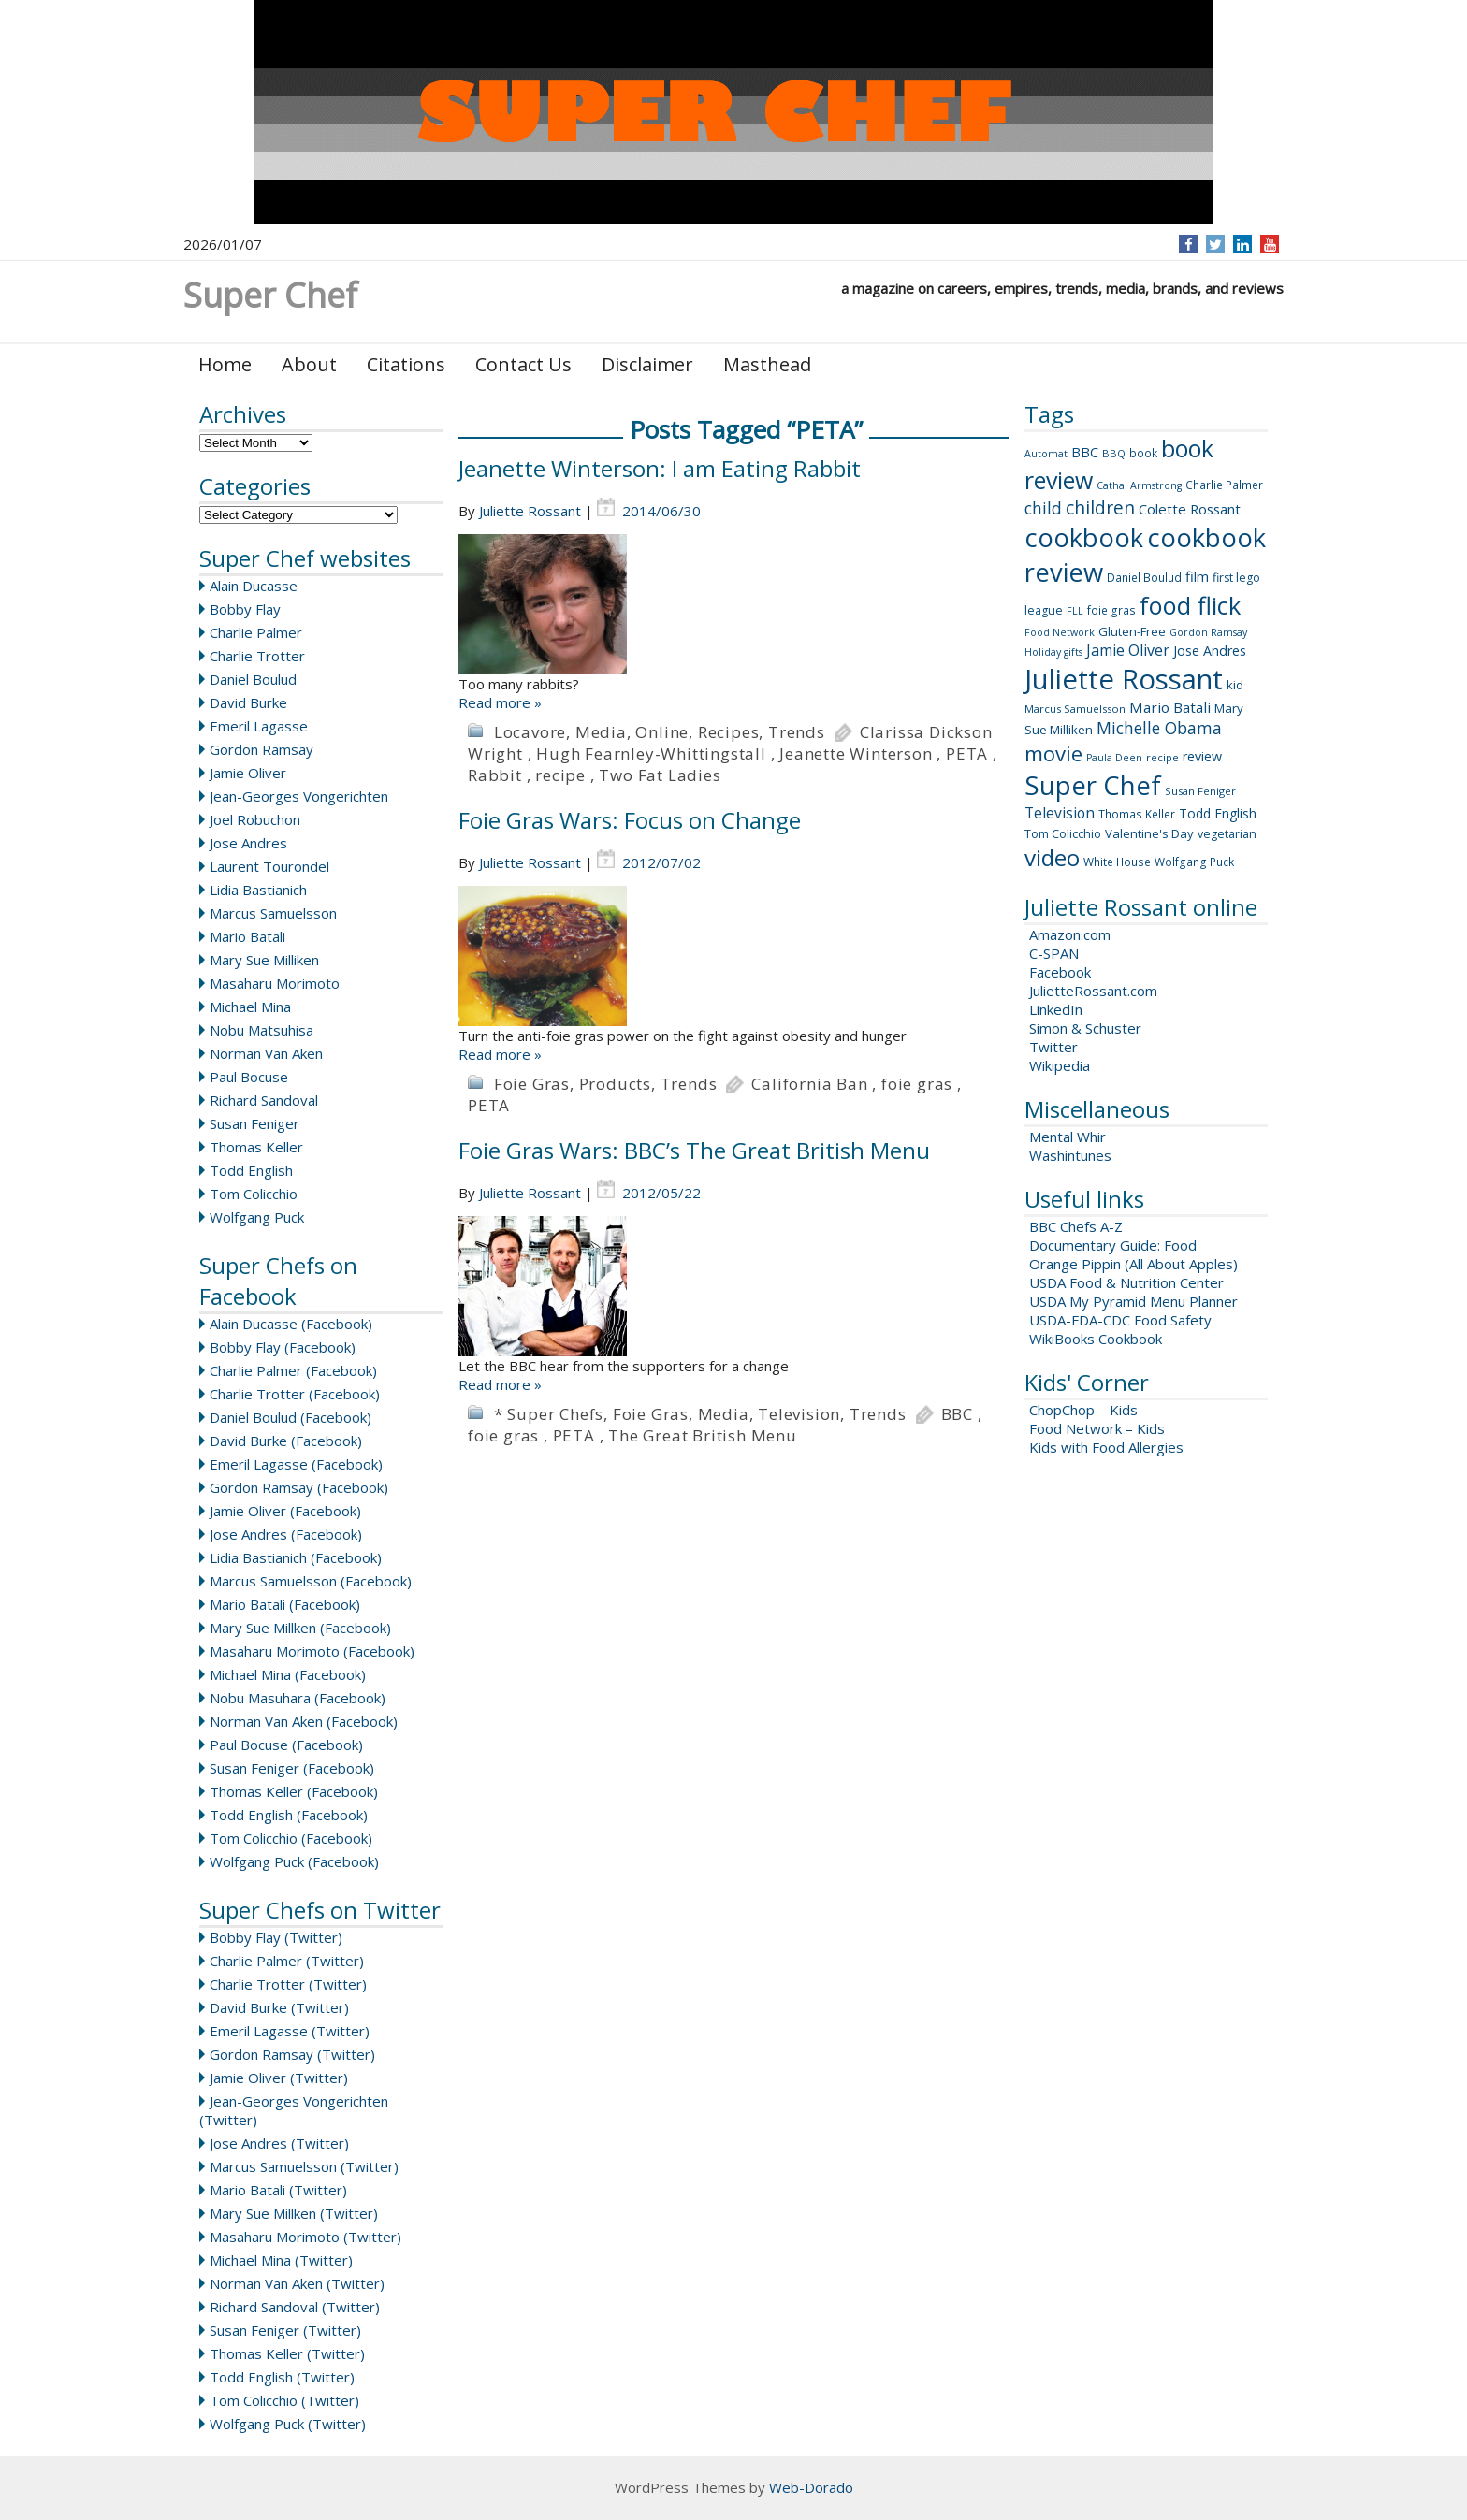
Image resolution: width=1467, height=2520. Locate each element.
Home (225, 364)
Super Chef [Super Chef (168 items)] (1092, 785)
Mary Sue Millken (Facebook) (300, 1627)
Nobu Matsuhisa (261, 1030)
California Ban (809, 1083)
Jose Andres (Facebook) (286, 1534)
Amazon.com (1070, 934)
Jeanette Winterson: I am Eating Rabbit (659, 468)
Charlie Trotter (257, 655)
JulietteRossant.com (1093, 990)
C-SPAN (1054, 953)
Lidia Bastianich (258, 889)
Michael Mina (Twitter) (281, 2260)
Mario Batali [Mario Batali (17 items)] (1170, 707)
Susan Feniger (254, 1123)
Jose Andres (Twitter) (279, 2143)
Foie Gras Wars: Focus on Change (629, 819)
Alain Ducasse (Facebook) (291, 1323)
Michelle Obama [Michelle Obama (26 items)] (1159, 728)
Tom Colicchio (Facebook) (291, 1838)
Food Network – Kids (1097, 1428)
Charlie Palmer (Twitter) (287, 1960)
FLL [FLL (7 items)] (1075, 610)
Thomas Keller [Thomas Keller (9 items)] (1136, 814)
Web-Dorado (811, 2487)
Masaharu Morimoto (275, 983)
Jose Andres (248, 842)
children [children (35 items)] (1100, 508)
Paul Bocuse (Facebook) (286, 1744)
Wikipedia (1059, 1065)
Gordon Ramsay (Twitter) (292, 2054)
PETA (967, 753)
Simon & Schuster (1085, 1028)
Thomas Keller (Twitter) (287, 2353)
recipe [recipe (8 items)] (1162, 757)
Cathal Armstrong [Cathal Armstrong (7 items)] (1139, 485)
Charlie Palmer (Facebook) (293, 1370)
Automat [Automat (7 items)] (1046, 453)
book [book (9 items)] (1143, 453)
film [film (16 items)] (1197, 576)
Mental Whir (1067, 1136)
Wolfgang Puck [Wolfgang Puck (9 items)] (1194, 862)
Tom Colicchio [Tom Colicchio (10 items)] (1062, 834)
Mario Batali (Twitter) (278, 2189)
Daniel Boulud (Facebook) (290, 1417)
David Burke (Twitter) (279, 2007)
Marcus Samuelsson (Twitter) (304, 2166)
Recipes (729, 732)
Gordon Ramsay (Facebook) (299, 1487)
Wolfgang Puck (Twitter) (288, 2423)
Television (799, 1414)
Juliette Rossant (530, 510)
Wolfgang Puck (257, 1217)
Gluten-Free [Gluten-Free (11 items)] (1132, 631)
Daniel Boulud (253, 679)
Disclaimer (647, 364)
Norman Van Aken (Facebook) (304, 1721)
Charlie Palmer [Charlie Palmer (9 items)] (1224, 485)
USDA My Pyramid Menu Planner (1133, 1301)
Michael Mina (250, 1006)
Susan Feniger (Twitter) (285, 2330)
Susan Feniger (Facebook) (292, 1768)
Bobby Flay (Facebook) (283, 1347)
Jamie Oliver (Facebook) (285, 1510)
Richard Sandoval (264, 1100)
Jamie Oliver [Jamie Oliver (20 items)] (1127, 650)
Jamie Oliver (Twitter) (279, 2077)
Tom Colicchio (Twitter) (284, 2400)
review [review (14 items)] (1202, 756)
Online (662, 732)
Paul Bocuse (249, 1076)
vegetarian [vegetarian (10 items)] (1227, 834)
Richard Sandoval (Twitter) (295, 2306)
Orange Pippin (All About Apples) (1133, 1263)
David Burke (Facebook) (286, 1440)
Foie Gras (532, 1083)
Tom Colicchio (254, 1193)
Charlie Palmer (256, 632)
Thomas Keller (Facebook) (294, 1791)
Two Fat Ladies (659, 775)
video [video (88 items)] (1052, 857)
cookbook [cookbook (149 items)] (1083, 537)
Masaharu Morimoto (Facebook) (312, 1651)
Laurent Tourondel (269, 866)
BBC (957, 1414)
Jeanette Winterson (855, 753)
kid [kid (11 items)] (1235, 684)
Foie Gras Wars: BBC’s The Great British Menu (694, 1150)
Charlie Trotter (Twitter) (288, 1984)
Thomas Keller (256, 1146)
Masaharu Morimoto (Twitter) (305, 2236)
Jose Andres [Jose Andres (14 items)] (1209, 650)
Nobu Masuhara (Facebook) (297, 1697)
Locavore (530, 732)
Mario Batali (247, 936)
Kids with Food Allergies (1106, 1447)
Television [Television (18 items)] (1059, 813)
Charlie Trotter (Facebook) (295, 1393)
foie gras (916, 1083)
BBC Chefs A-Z (1076, 1226)
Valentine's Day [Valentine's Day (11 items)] (1149, 833)
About (309, 364)
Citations (406, 364)
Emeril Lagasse (259, 726)
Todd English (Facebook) (289, 1814)
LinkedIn (1055, 1009)
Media (601, 732)
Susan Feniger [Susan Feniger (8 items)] (1200, 791)
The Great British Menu (702, 1435)
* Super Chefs (548, 1414)
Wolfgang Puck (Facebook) (294, 1861)
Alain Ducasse (254, 585)
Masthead (767, 364)
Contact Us (523, 364)
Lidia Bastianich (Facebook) (296, 1557)
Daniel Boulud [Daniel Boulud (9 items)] (1144, 578)
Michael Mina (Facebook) (288, 1674)
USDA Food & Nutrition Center (1126, 1282)
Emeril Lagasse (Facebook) (296, 1464)
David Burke (248, 702)
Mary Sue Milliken (264, 959)
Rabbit (495, 775)
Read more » (500, 702)
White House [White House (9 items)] (1117, 862)
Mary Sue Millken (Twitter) (294, 2213)
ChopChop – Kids (1083, 1409)
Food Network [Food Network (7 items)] (1059, 632)
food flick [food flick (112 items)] (1190, 605)
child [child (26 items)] (1043, 508)
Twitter (1053, 1046)
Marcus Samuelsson (273, 913)
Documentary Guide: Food (1113, 1245)
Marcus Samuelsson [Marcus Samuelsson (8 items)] (1075, 709)
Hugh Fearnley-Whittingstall (651, 753)
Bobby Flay (245, 609)
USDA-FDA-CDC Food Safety (1120, 1320)
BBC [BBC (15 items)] (1084, 451)
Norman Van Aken (266, 1053)
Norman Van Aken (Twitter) (297, 2283)
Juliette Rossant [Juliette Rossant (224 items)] (1123, 679)
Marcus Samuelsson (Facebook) (311, 1580)
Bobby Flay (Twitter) (276, 1937)
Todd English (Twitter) (282, 2377)
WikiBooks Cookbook (1095, 1338)
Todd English (251, 1170)
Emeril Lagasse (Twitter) (290, 2030)
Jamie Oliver (248, 772)
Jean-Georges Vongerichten (299, 796)
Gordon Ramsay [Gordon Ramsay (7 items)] (1208, 632)
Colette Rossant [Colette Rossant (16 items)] (1190, 509)
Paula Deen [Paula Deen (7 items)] (1114, 757)
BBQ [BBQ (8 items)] (1114, 453)
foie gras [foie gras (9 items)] (1111, 610)
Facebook (1060, 972)
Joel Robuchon (255, 819)
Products (615, 1083)
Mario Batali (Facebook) (285, 1604)
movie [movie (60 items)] (1053, 753)
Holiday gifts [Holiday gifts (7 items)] (1053, 652)
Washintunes (1070, 1155)
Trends (796, 732)
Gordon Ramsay (261, 749)
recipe (560, 775)
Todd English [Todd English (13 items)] (1217, 813)
